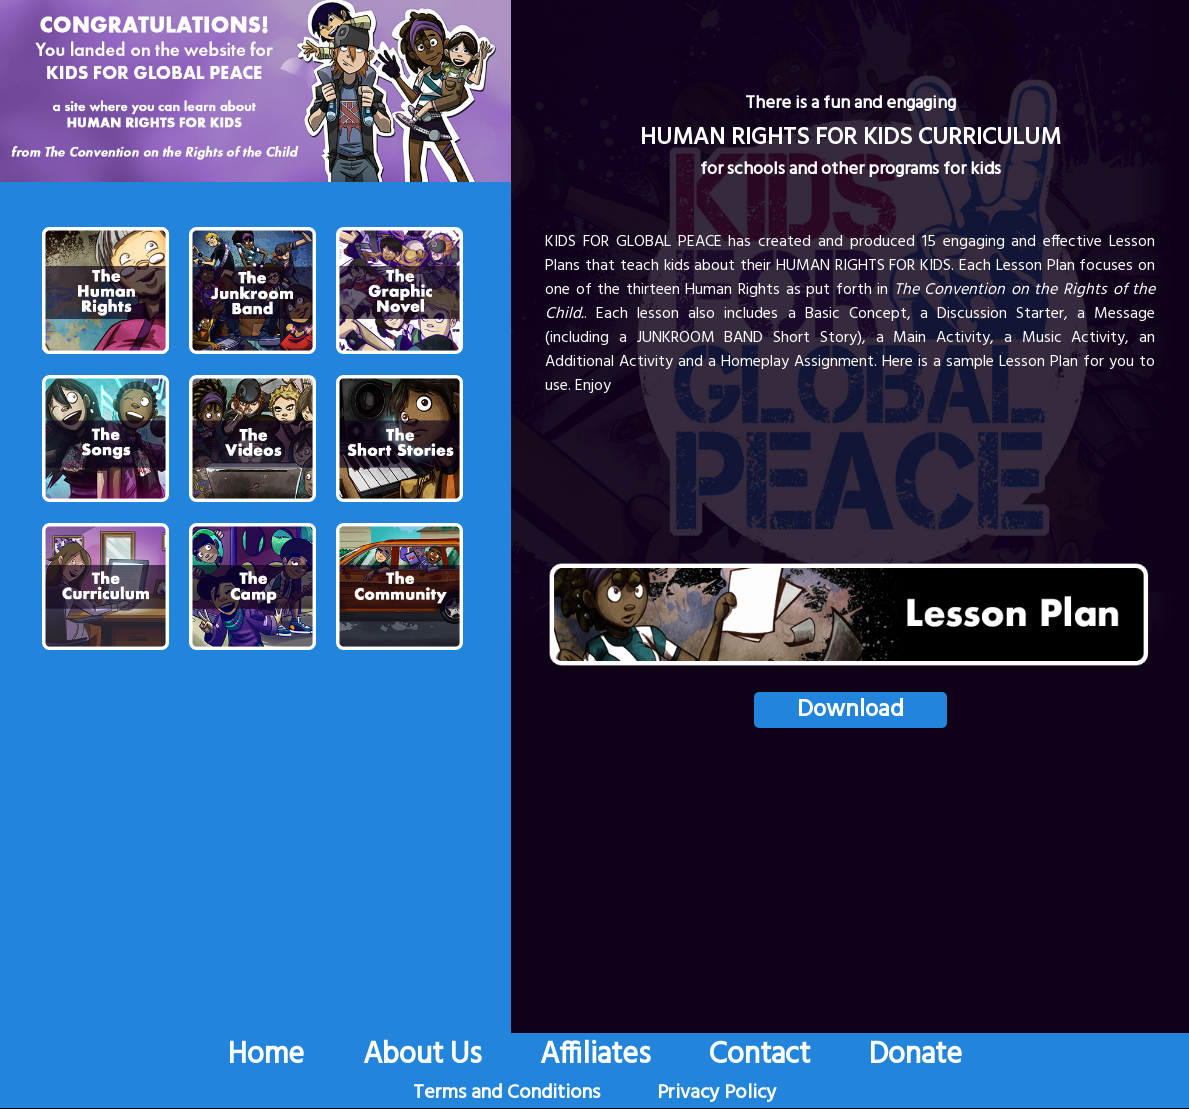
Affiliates (595, 1055)
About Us (422, 1055)
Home (266, 1055)
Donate (915, 1055)
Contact (759, 1055)
